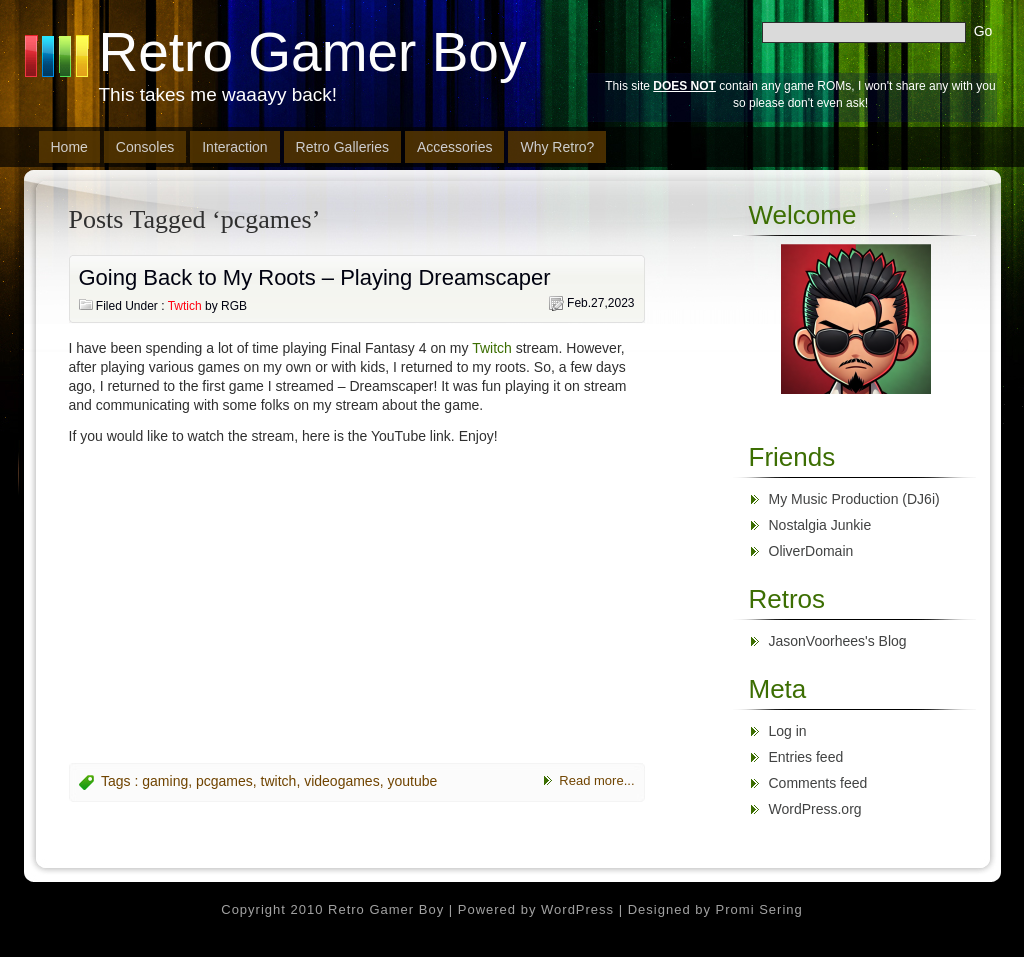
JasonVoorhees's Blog (838, 641)
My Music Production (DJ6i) (854, 499)
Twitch (492, 348)
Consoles (145, 147)
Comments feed (818, 783)
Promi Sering (759, 909)
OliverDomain (811, 551)
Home (69, 147)
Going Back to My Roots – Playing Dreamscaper (315, 277)
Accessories (454, 147)
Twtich (185, 306)
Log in (788, 731)
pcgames (224, 781)
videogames (342, 781)
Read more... (596, 780)
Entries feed (806, 757)
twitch (279, 781)
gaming (165, 781)
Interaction (234, 147)
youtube (412, 781)
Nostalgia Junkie (820, 525)
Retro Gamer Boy (313, 52)
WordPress (577, 909)
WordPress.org (815, 809)
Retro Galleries (342, 147)
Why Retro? (557, 147)
